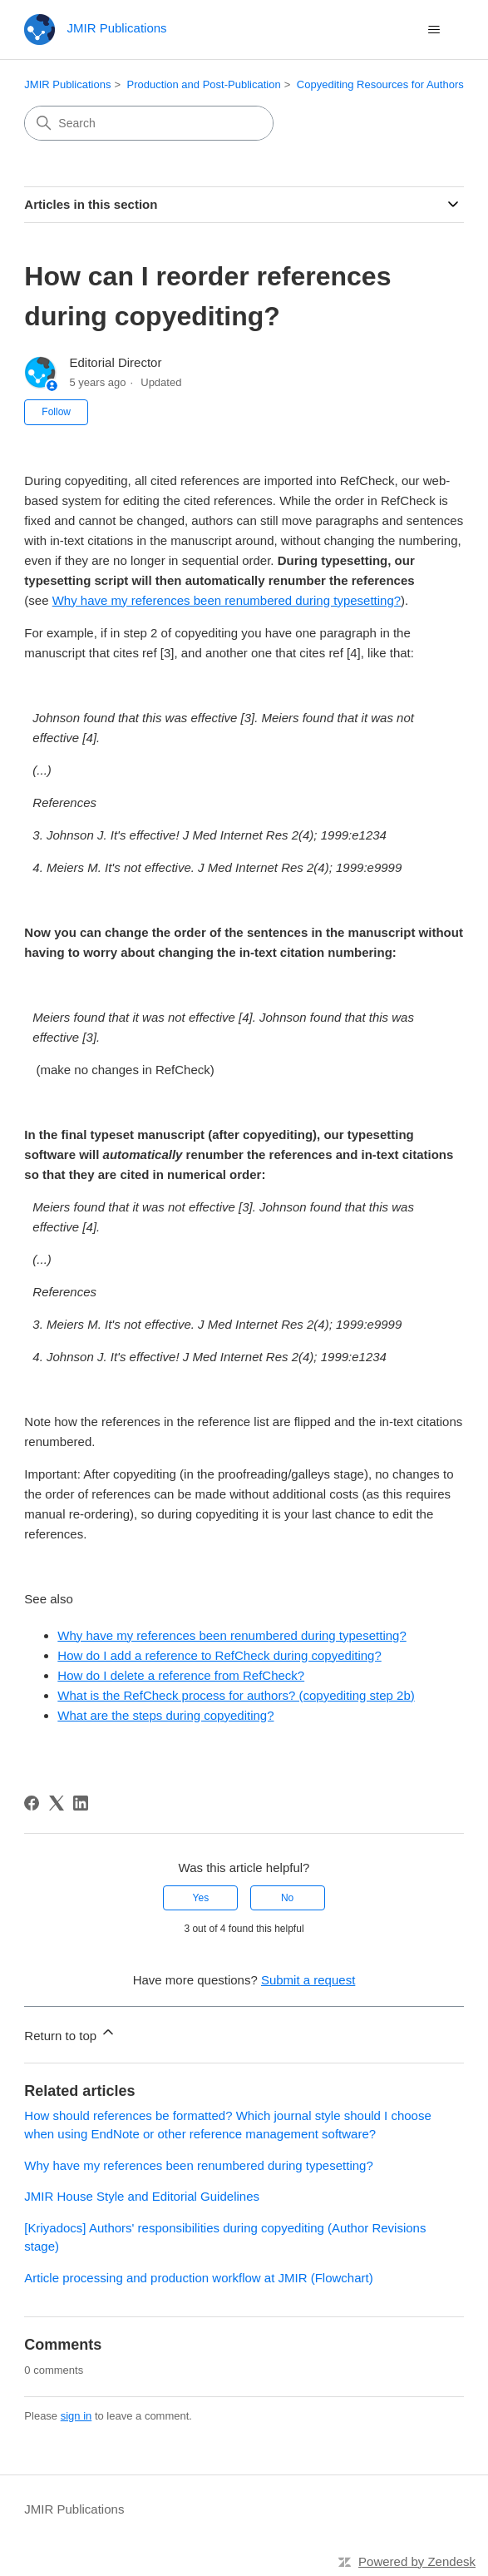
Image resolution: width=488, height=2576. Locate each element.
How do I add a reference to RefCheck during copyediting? (219, 1655)
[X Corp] (56, 1803)
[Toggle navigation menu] (434, 30)
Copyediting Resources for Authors (380, 84)
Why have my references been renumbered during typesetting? (226, 600)
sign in (76, 2416)
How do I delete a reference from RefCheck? (180, 1675)
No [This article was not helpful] (287, 1898)
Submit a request (308, 1980)
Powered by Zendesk (417, 2561)
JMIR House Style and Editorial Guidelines (141, 2196)
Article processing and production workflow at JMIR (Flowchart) (198, 2278)
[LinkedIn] (80, 1803)
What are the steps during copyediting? (165, 1715)
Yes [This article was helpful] (201, 1898)
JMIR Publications (67, 84)
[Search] (149, 123)
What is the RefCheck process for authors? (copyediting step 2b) (235, 1695)
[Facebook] (31, 1803)
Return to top (70, 2033)
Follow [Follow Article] (56, 412)
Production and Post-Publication (204, 84)
